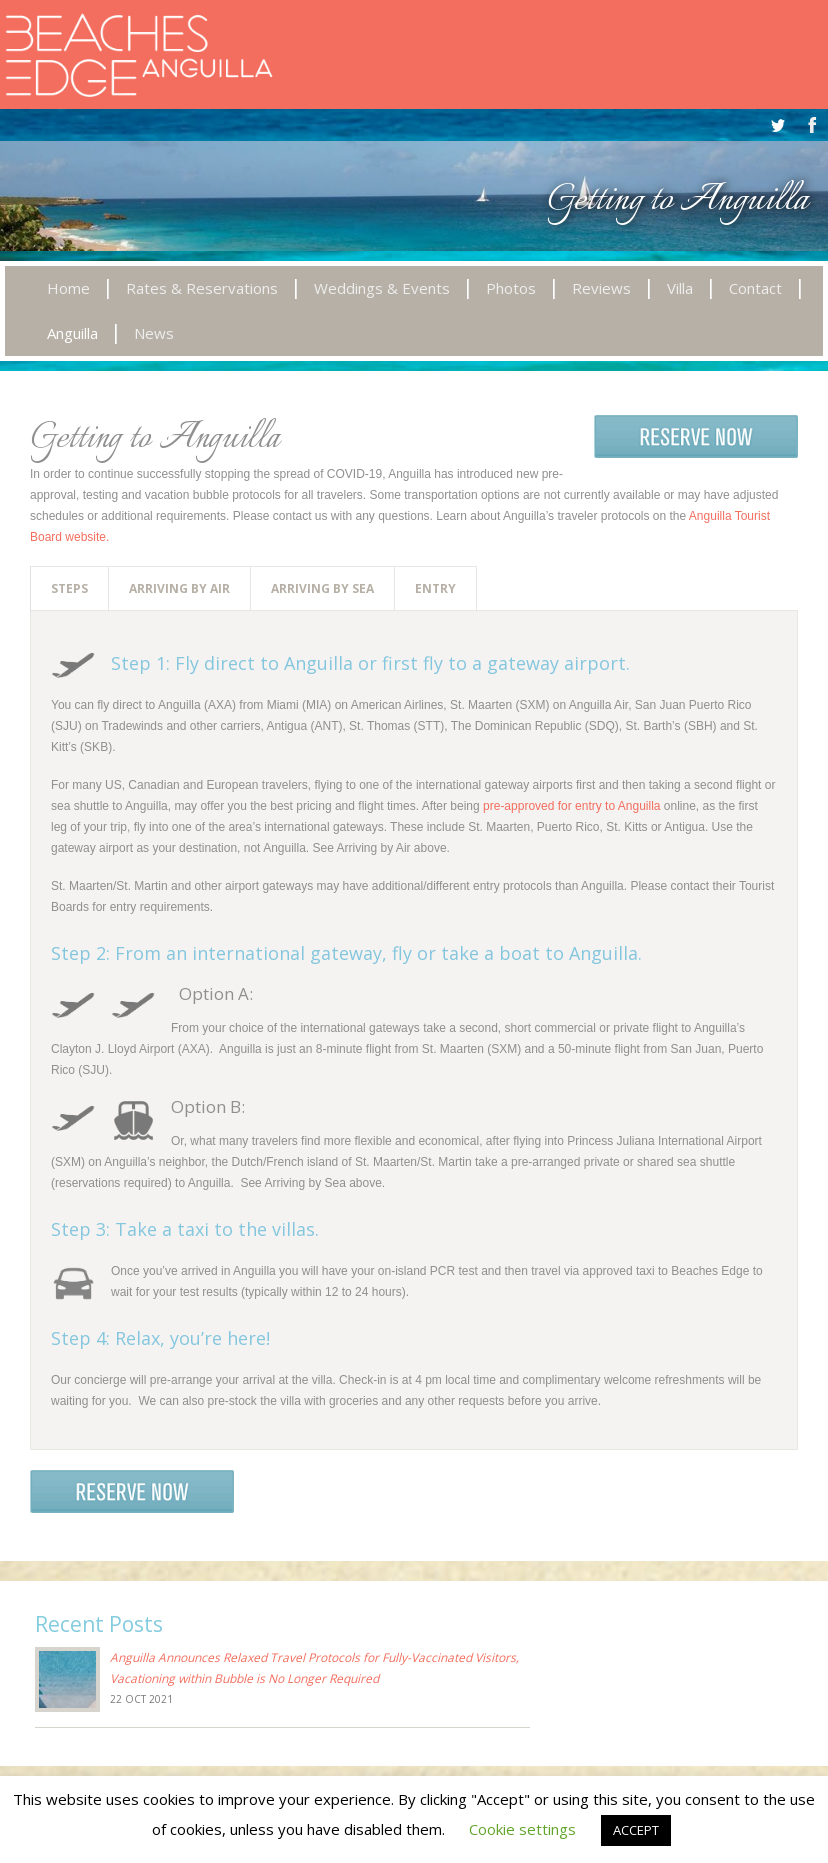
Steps (69, 588)
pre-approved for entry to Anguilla (571, 806)
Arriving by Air (179, 588)
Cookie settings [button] (522, 1829)
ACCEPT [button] (636, 1830)
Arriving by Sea (322, 588)
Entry (435, 588)
